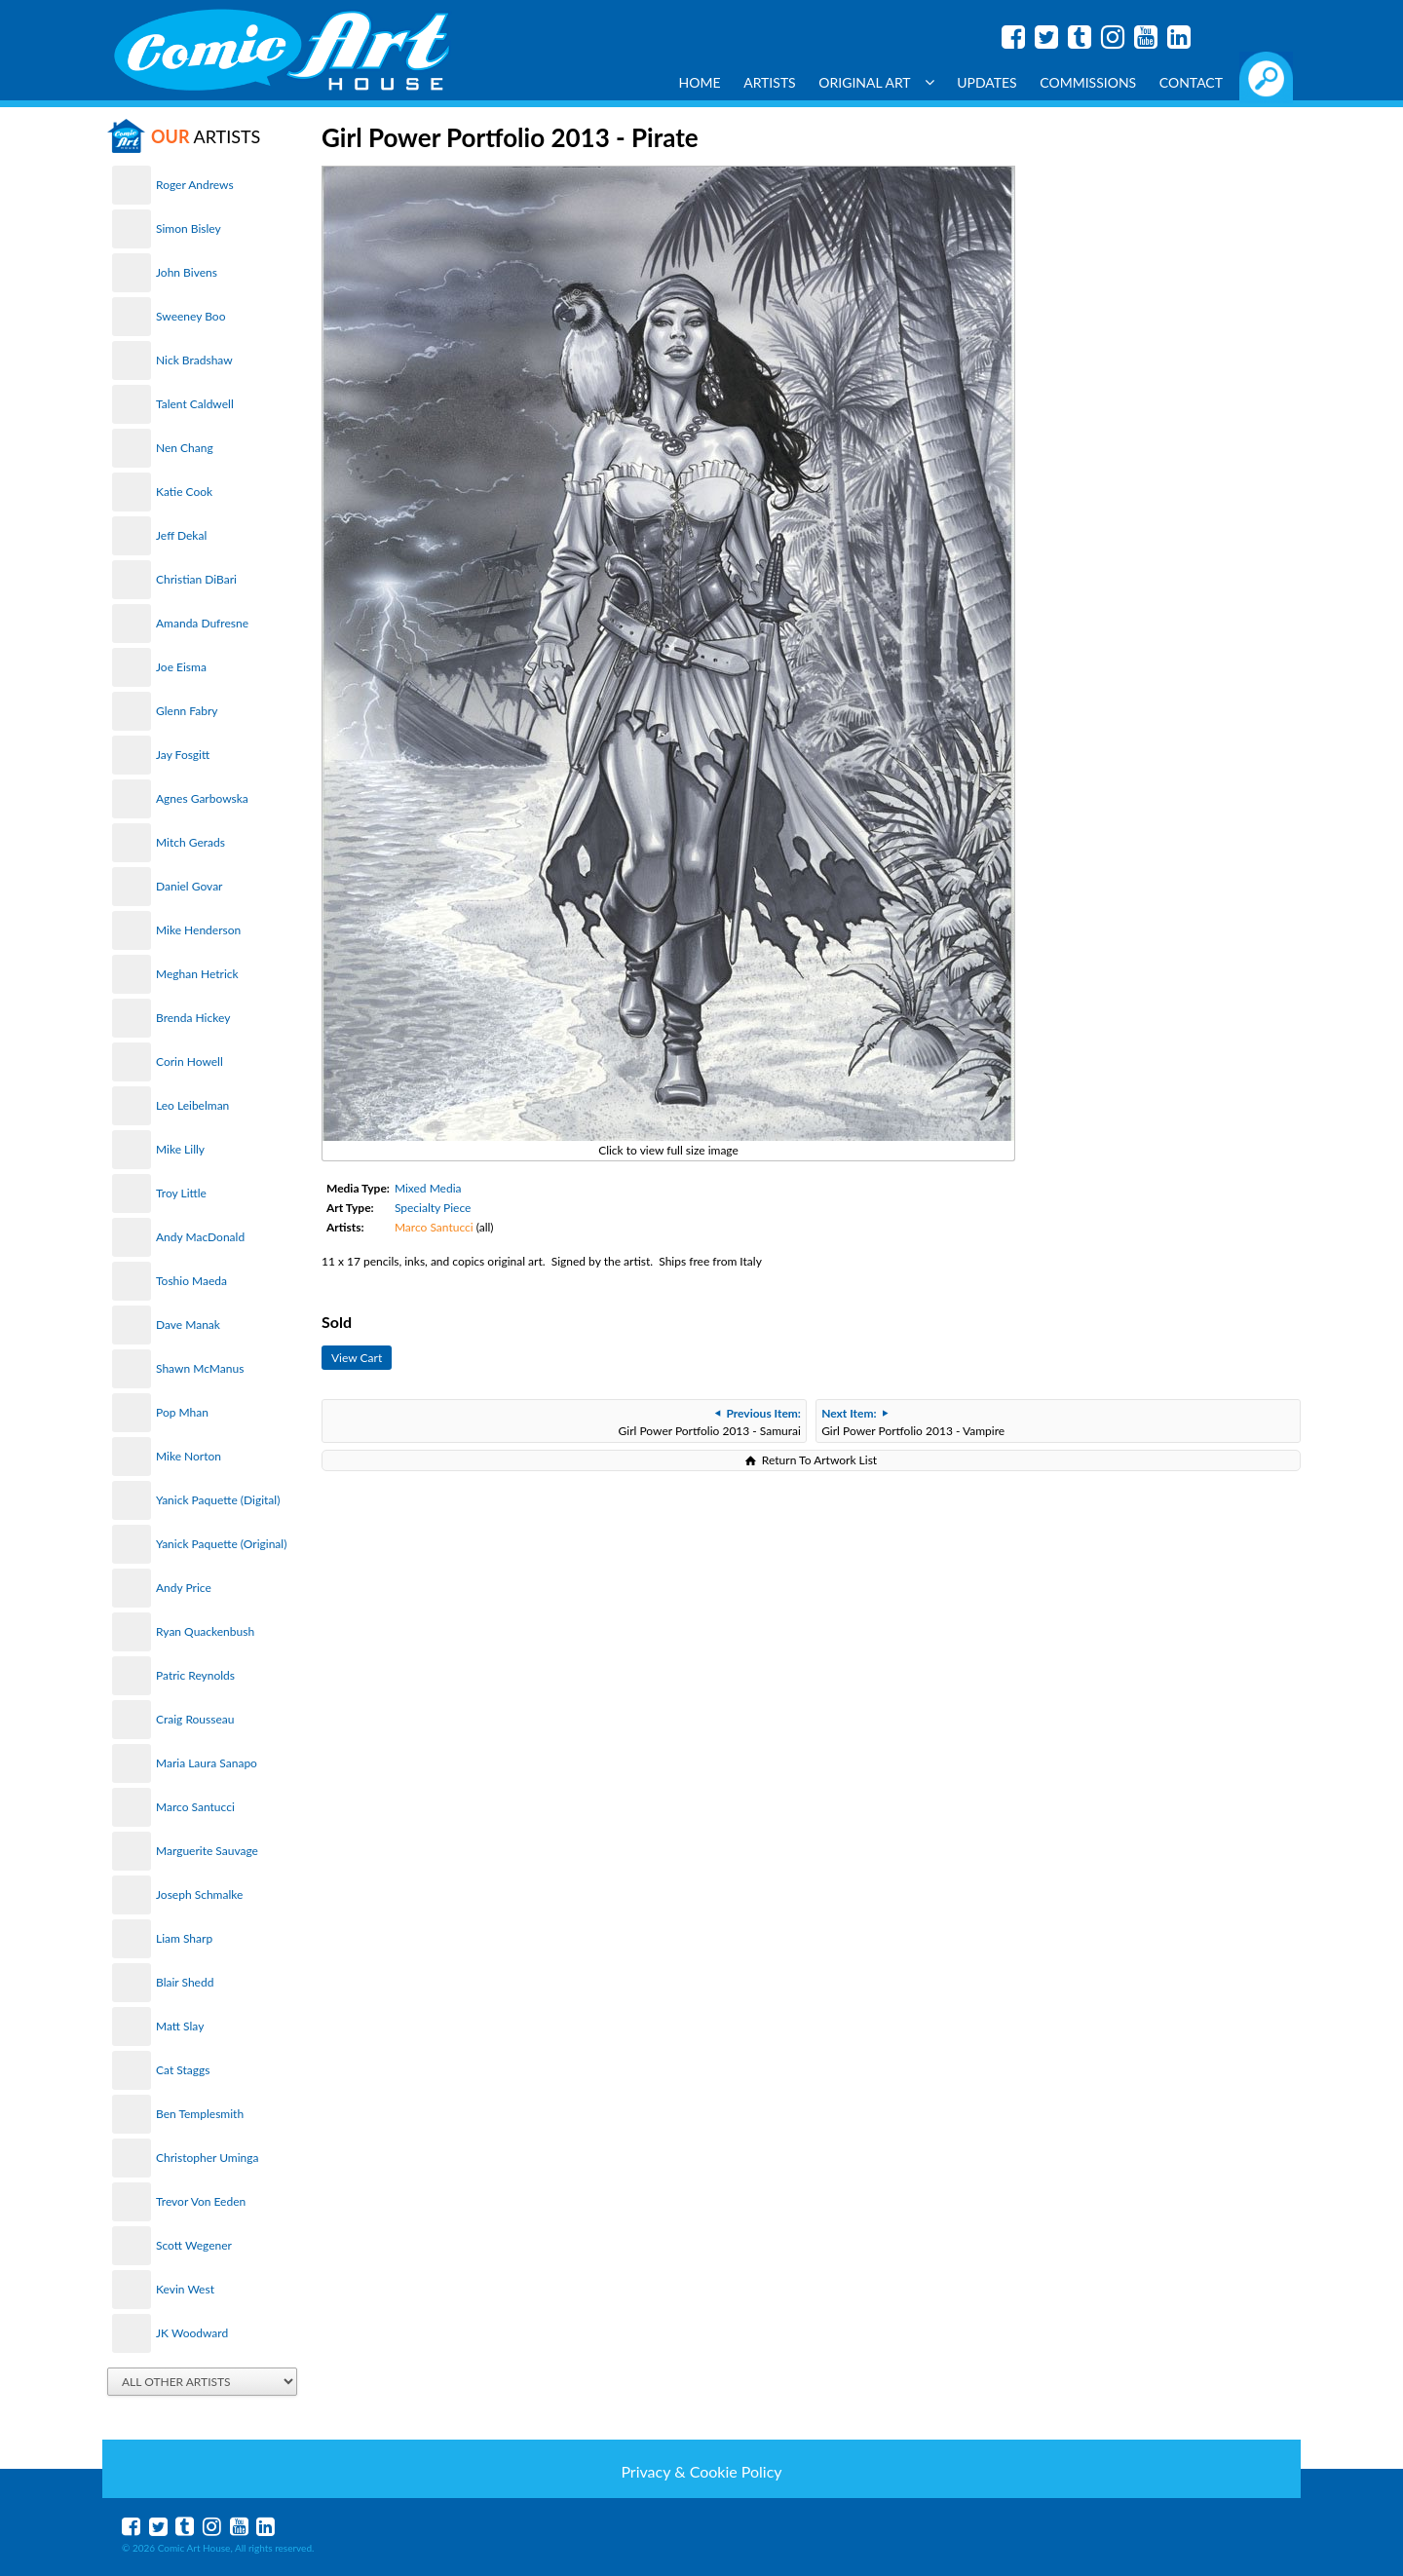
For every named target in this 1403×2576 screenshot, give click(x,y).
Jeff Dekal (181, 535)
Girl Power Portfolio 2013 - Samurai (710, 1422)
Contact (1191, 82)
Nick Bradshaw (194, 360)
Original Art (875, 82)
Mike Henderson (198, 930)
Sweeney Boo (190, 316)
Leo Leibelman (192, 1105)
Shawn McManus (200, 1368)
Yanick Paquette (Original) (221, 1543)
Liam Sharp (184, 1938)
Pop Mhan (182, 1412)
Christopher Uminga (207, 2157)
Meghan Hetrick (197, 973)
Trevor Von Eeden (201, 2201)
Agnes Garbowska (202, 798)
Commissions (1088, 82)
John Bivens (186, 272)
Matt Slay (180, 2026)
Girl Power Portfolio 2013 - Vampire (913, 1422)
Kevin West (185, 2289)
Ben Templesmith (200, 2113)
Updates (987, 82)
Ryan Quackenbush (205, 1631)
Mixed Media (428, 1188)
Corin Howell (189, 1061)
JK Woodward (192, 2333)
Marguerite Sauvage (207, 1850)
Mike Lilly (180, 1149)
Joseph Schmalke (199, 1894)
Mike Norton (188, 1456)
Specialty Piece (433, 1207)
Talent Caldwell (195, 404)
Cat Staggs (182, 2070)
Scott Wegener (194, 2245)
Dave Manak (188, 1324)
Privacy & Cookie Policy (701, 2471)
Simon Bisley (188, 228)
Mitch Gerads (190, 842)
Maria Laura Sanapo (206, 1763)
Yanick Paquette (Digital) (218, 1500)
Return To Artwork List (819, 1460)
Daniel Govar (189, 886)
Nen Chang (184, 447)
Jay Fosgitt (182, 754)
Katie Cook (184, 491)
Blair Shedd (184, 1982)
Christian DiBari (196, 579)
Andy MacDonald (200, 1237)
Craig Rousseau (195, 1719)
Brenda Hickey (193, 1017)
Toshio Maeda (191, 1280)
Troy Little (181, 1193)
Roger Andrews (195, 184)
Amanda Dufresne (202, 623)
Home (700, 82)
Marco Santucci (195, 1806)
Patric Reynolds (195, 1675)
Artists (769, 82)
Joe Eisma (181, 667)
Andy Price (183, 1587)
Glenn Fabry (187, 710)
